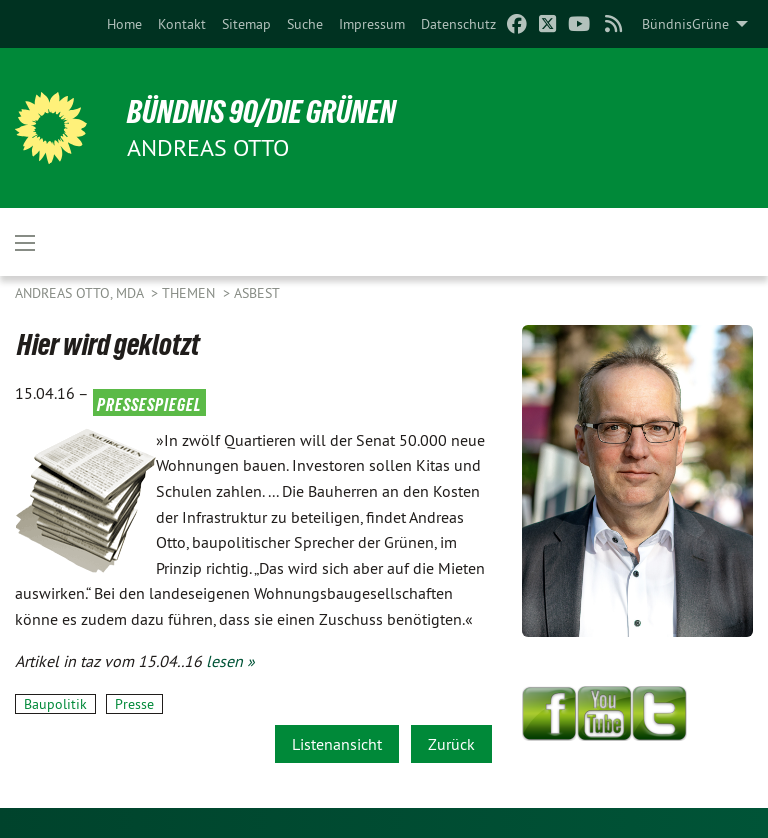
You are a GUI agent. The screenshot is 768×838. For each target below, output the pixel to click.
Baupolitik (55, 704)
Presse (134, 704)
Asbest (257, 293)
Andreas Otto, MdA (81, 293)
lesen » (230, 661)
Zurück (451, 744)
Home (124, 24)
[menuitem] (124, 24)
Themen (190, 293)
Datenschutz (458, 24)
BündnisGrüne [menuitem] (685, 24)
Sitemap (246, 24)
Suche (305, 24)
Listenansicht (337, 744)
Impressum (372, 24)
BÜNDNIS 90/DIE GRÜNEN (261, 112)
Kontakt (182, 24)
